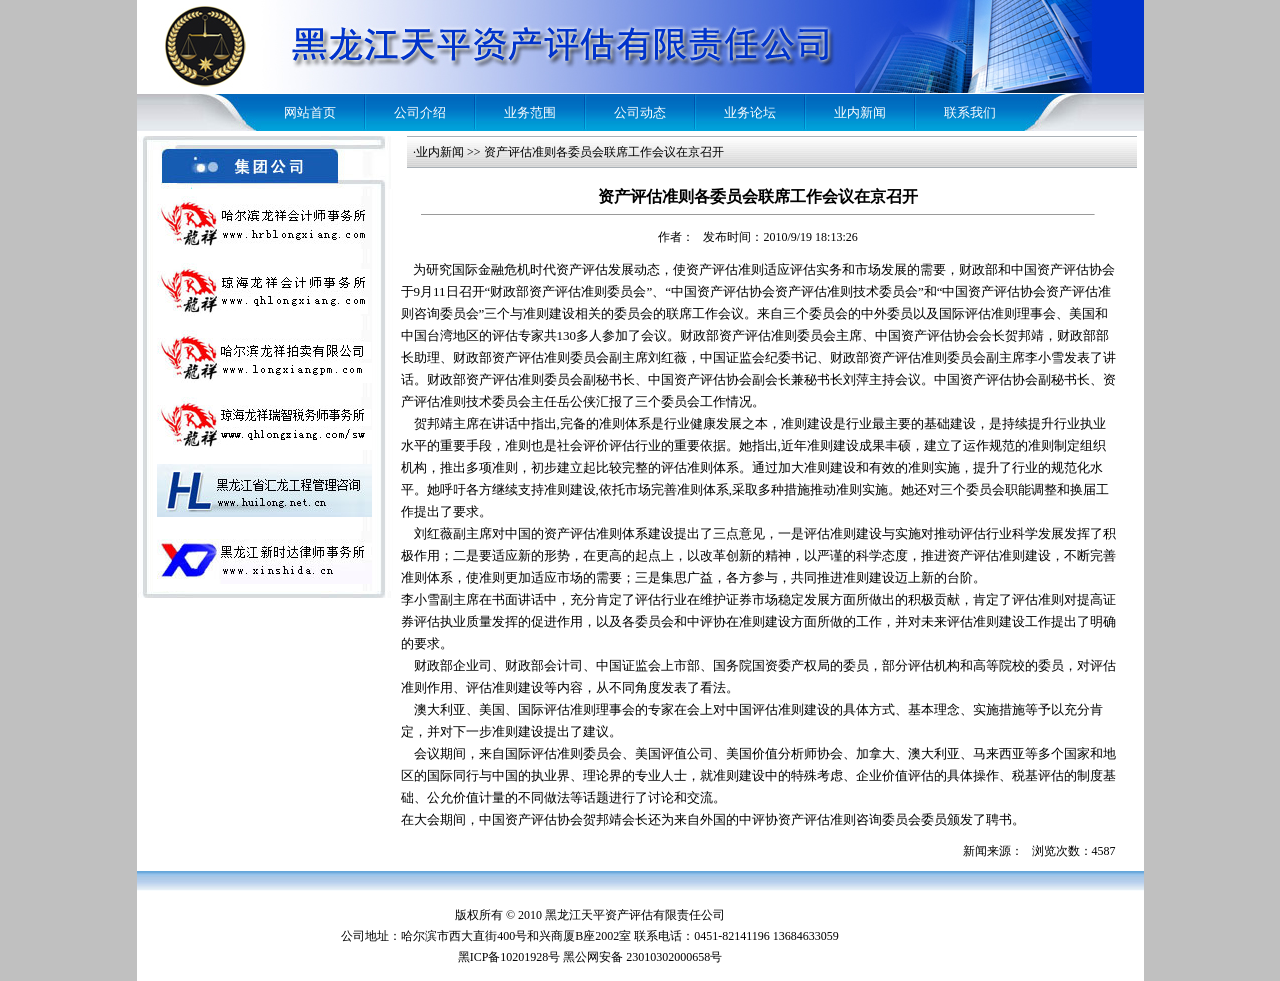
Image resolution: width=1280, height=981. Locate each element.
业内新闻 (860, 112)
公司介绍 (420, 112)
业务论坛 (750, 112)
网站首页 (310, 112)
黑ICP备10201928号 (509, 957)
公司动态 (640, 112)
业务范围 (530, 112)
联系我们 (970, 112)
